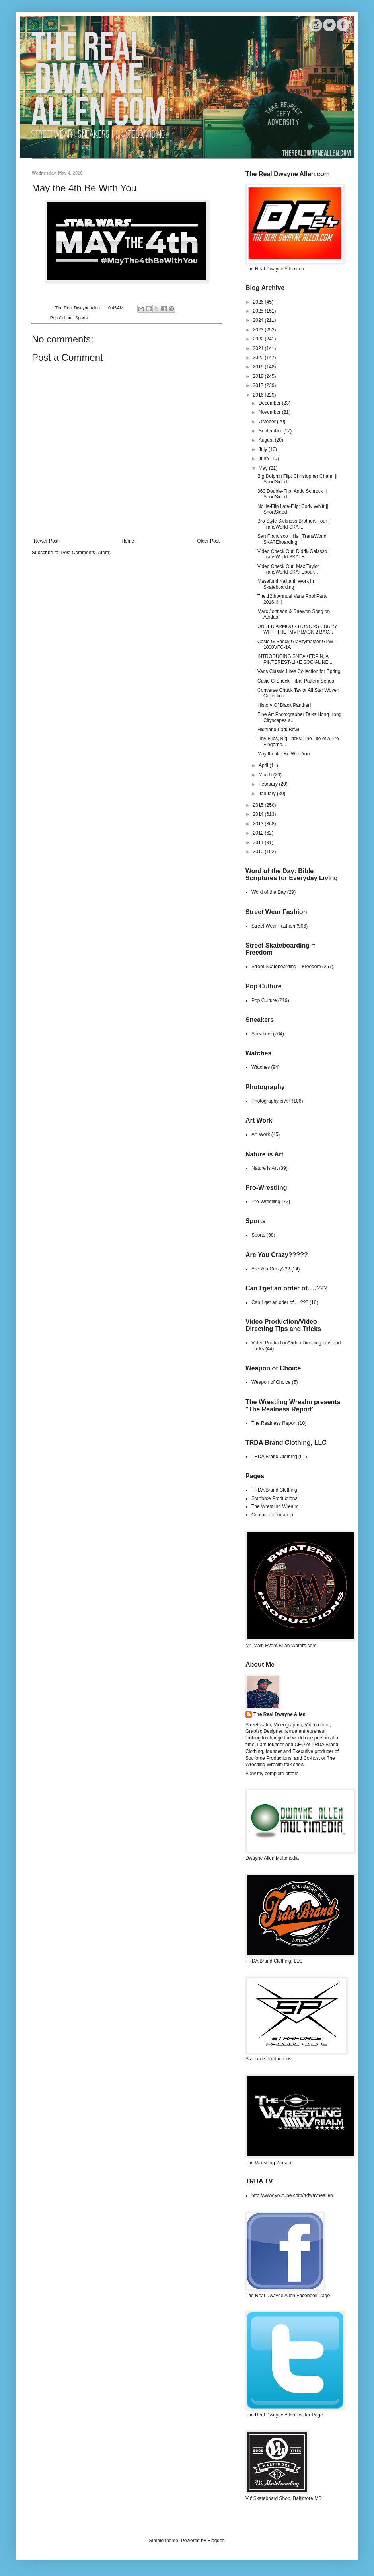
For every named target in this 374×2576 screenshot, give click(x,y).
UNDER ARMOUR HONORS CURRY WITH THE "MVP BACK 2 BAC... (297, 629)
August (267, 440)
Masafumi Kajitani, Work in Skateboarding (285, 584)
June (264, 458)
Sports (81, 317)
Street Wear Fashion (273, 926)
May (264, 468)
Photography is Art (270, 1101)
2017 (259, 385)
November (270, 412)
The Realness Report (273, 1423)
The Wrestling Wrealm (274, 1506)
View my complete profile (271, 1773)
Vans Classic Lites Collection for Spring (299, 671)
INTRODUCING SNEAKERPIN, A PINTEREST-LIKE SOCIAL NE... (295, 659)
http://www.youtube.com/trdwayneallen (292, 2195)
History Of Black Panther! (284, 705)
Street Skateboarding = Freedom (286, 966)
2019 (259, 367)
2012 (259, 833)
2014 (259, 814)
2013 (259, 824)
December (270, 403)
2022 (259, 339)
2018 (259, 376)
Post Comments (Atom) (86, 552)
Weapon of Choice (271, 1382)
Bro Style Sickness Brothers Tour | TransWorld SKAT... (293, 523)
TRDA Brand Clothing (274, 1456)
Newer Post (46, 541)
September (271, 431)
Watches (260, 1067)
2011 (259, 842)
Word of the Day (268, 892)
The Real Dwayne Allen (279, 1714)
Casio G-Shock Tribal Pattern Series (295, 681)
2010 (259, 851)
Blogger (215, 2540)
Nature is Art (264, 1168)
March (266, 775)
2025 (259, 311)
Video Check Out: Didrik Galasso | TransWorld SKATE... (293, 554)
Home (127, 541)
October (268, 421)
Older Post (208, 541)
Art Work (260, 1134)
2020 (259, 357)
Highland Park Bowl (278, 729)
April (264, 765)
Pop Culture (61, 317)
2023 (259, 330)
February (269, 784)
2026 (259, 302)
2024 (259, 320)
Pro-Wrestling (265, 1201)
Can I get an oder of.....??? (279, 1302)
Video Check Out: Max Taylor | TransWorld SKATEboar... (289, 569)
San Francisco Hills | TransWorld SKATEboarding (292, 539)
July (264, 449)
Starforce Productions (274, 1498)
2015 (259, 805)
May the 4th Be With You (283, 754)
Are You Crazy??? (270, 1269)
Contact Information (272, 1515)
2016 (259, 395)
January (268, 793)
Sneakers (261, 1034)
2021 (259, 348)
